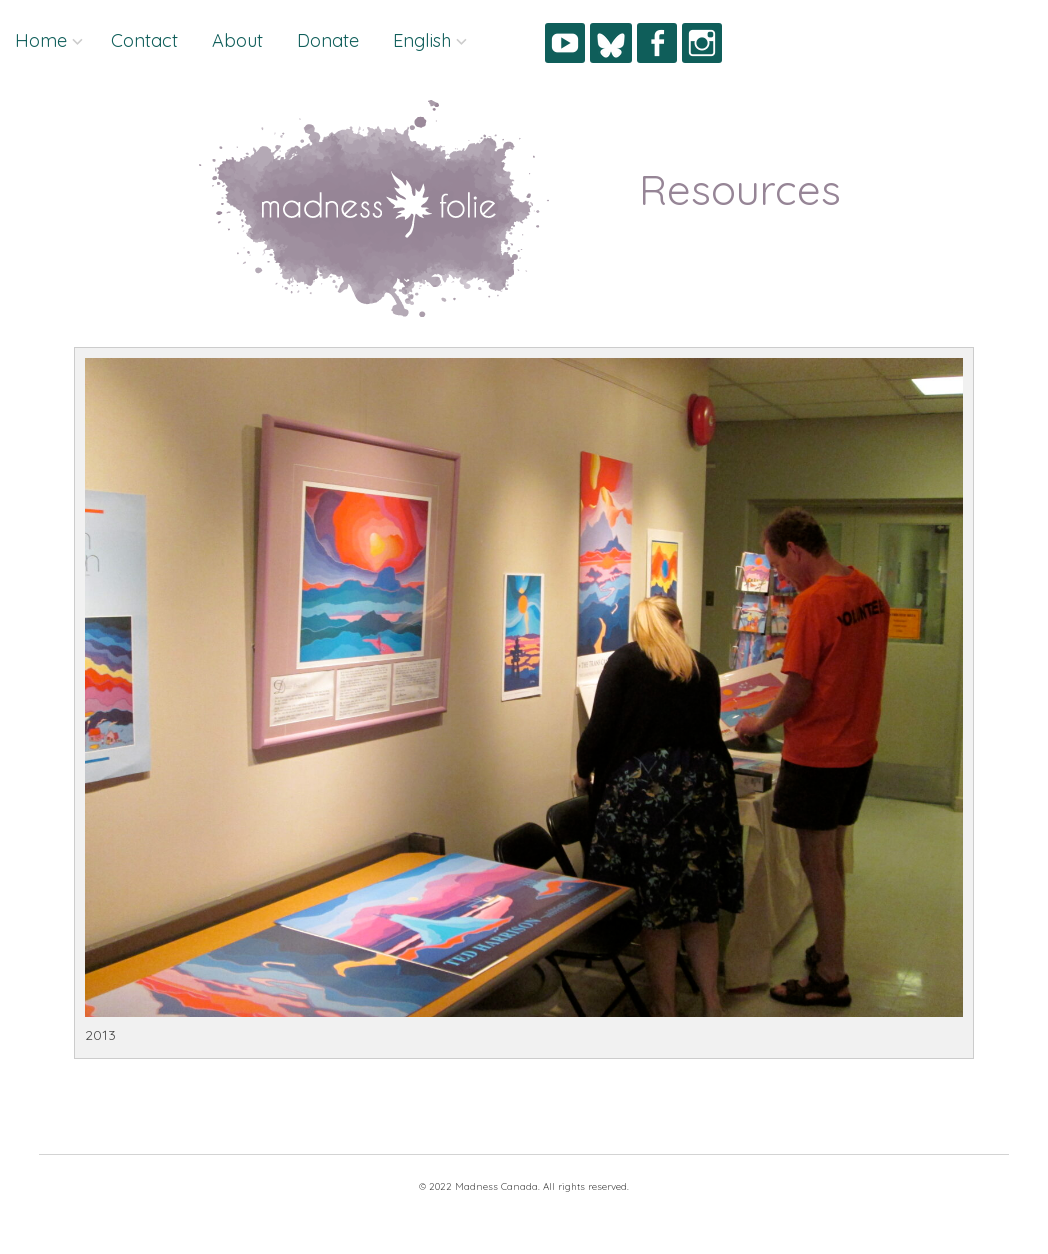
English (422, 40)
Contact (144, 40)
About (237, 40)
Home (41, 40)
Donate (328, 40)
